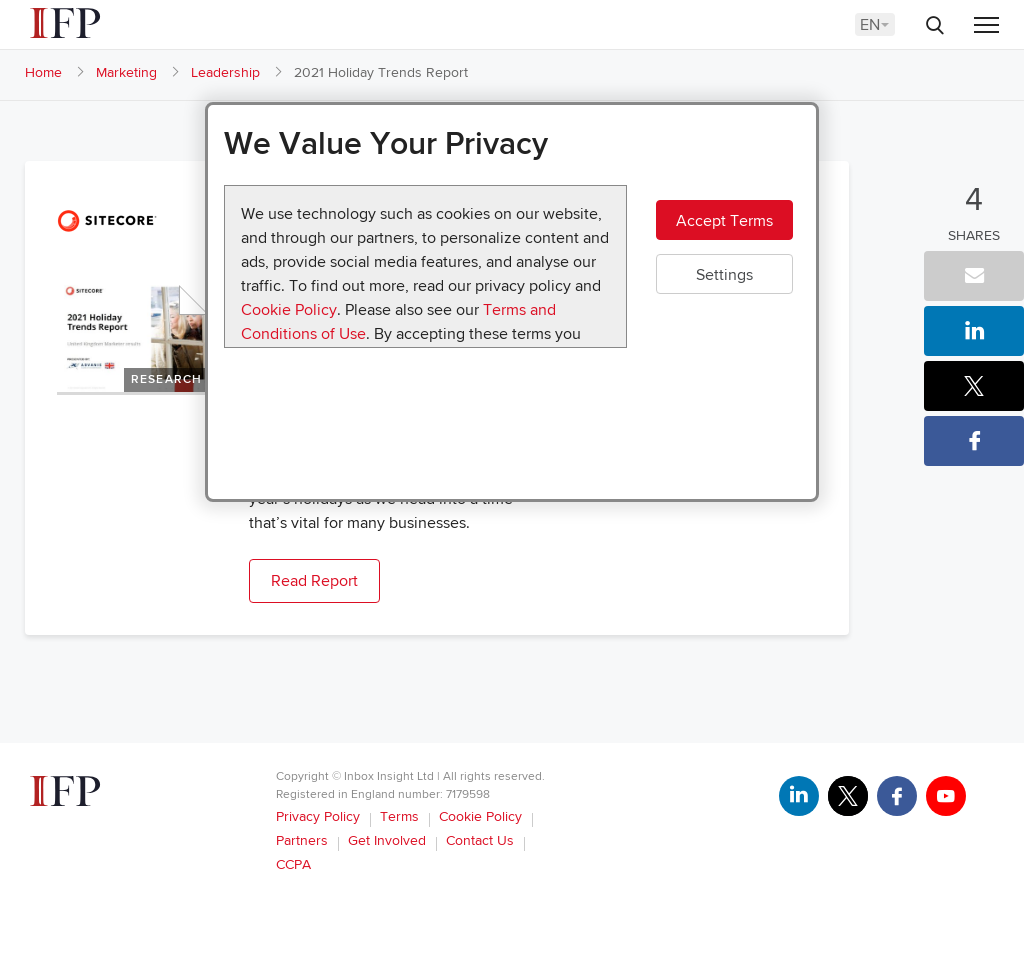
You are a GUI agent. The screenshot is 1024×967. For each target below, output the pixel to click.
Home (43, 72)
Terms (399, 816)
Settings (724, 275)
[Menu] (986, 26)
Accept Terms (724, 221)
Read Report (314, 581)
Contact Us (480, 840)
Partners (302, 840)
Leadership (225, 72)
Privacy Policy (318, 816)
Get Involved (387, 840)
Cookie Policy (289, 310)
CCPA (293, 864)
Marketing (126, 72)
